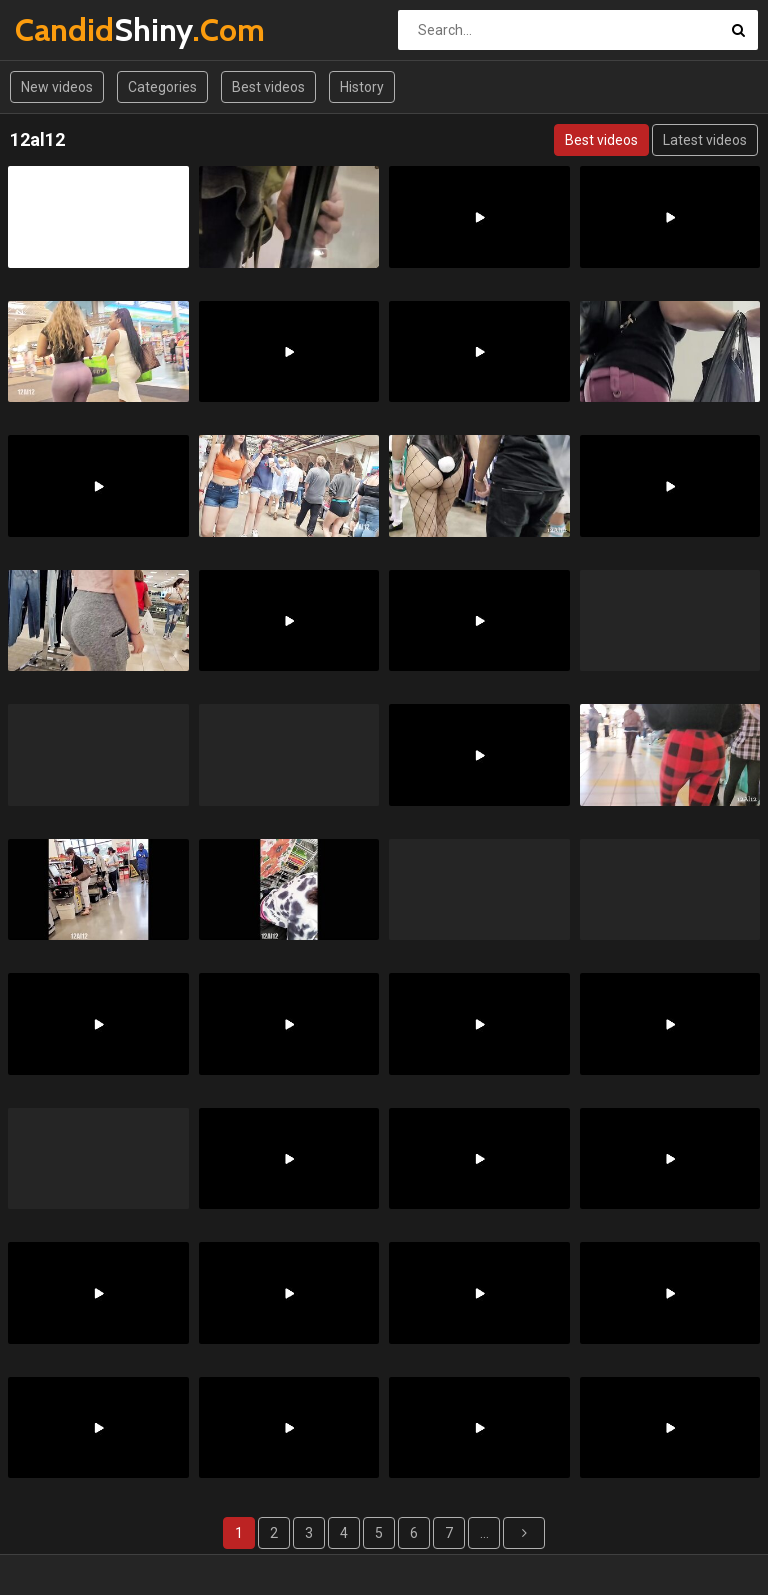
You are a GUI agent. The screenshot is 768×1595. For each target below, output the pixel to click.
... (484, 1533)
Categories (162, 87)
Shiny (67, 29)
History (362, 87)
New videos (57, 87)
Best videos (268, 87)
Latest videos (705, 140)
